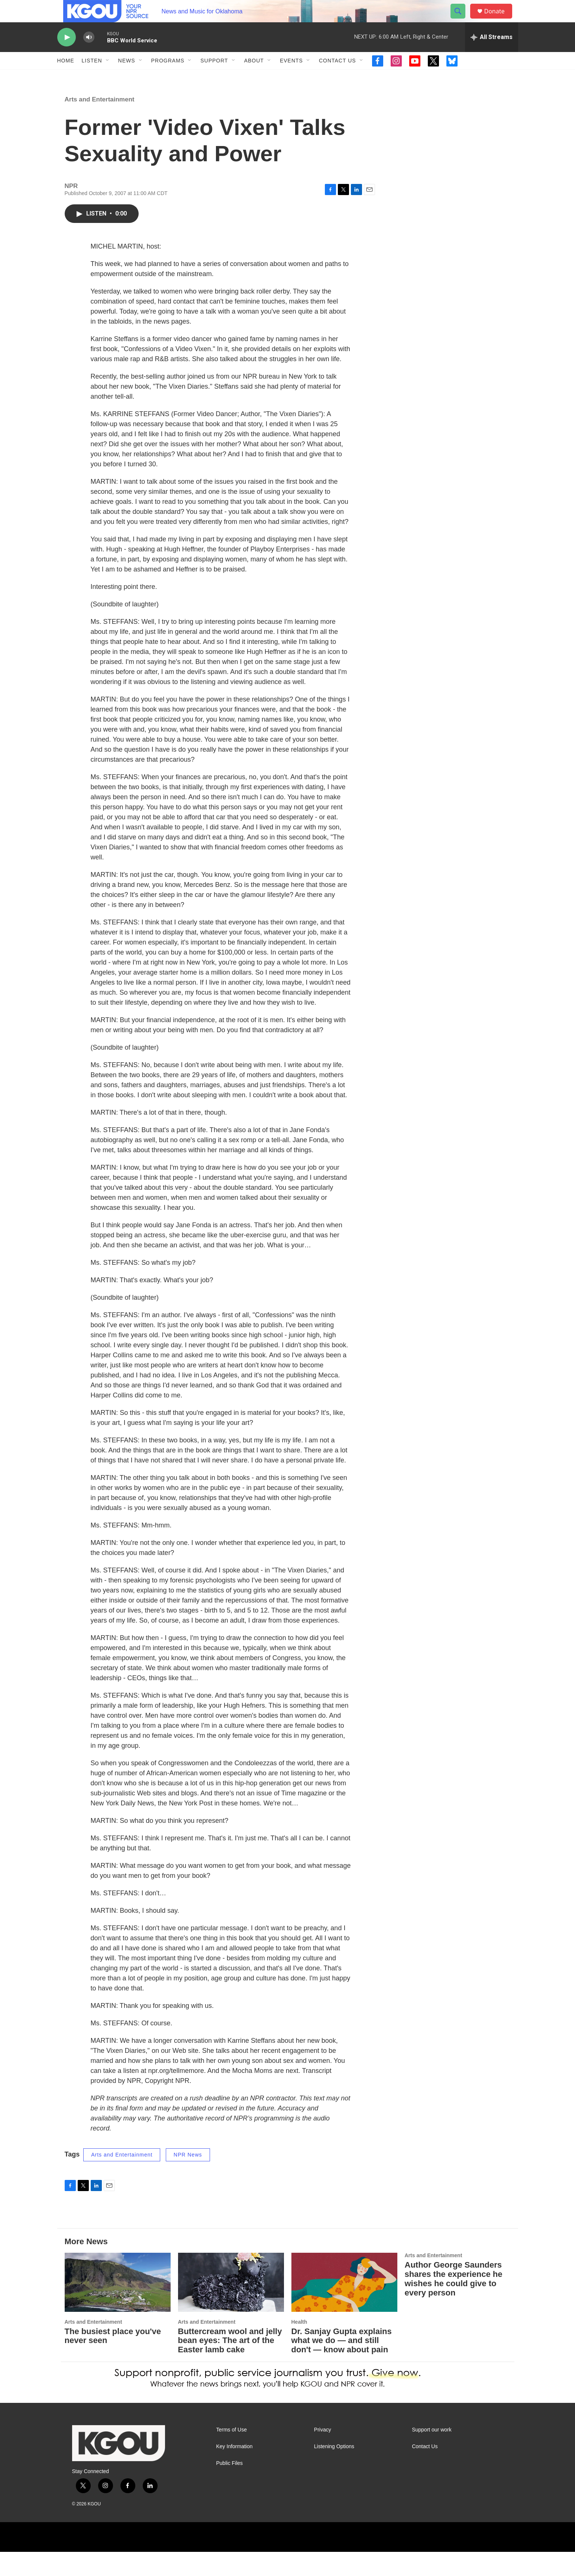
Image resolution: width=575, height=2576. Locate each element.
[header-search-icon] (461, 19)
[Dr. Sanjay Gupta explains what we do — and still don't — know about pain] (344, 2306)
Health (299, 2346)
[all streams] (491, 54)
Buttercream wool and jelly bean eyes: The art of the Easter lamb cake (230, 2365)
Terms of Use (231, 2454)
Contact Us (337, 77)
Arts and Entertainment (100, 123)
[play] (66, 54)
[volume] (89, 54)
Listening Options (334, 2470)
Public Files (229, 2487)
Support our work (432, 2454)
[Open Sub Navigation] (108, 77)
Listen (92, 77)
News (126, 77)
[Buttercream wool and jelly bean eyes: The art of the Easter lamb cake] (231, 2306)
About (254, 77)
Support (214, 77)
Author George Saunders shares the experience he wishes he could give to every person (454, 2302)
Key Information (234, 2470)
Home (65, 77)
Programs (168, 77)
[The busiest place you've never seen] (118, 2306)
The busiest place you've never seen (113, 2360)
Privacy (322, 2454)
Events (291, 77)
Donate (499, 19)
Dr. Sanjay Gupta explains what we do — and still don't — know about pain (341, 2365)
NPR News (188, 2179)
